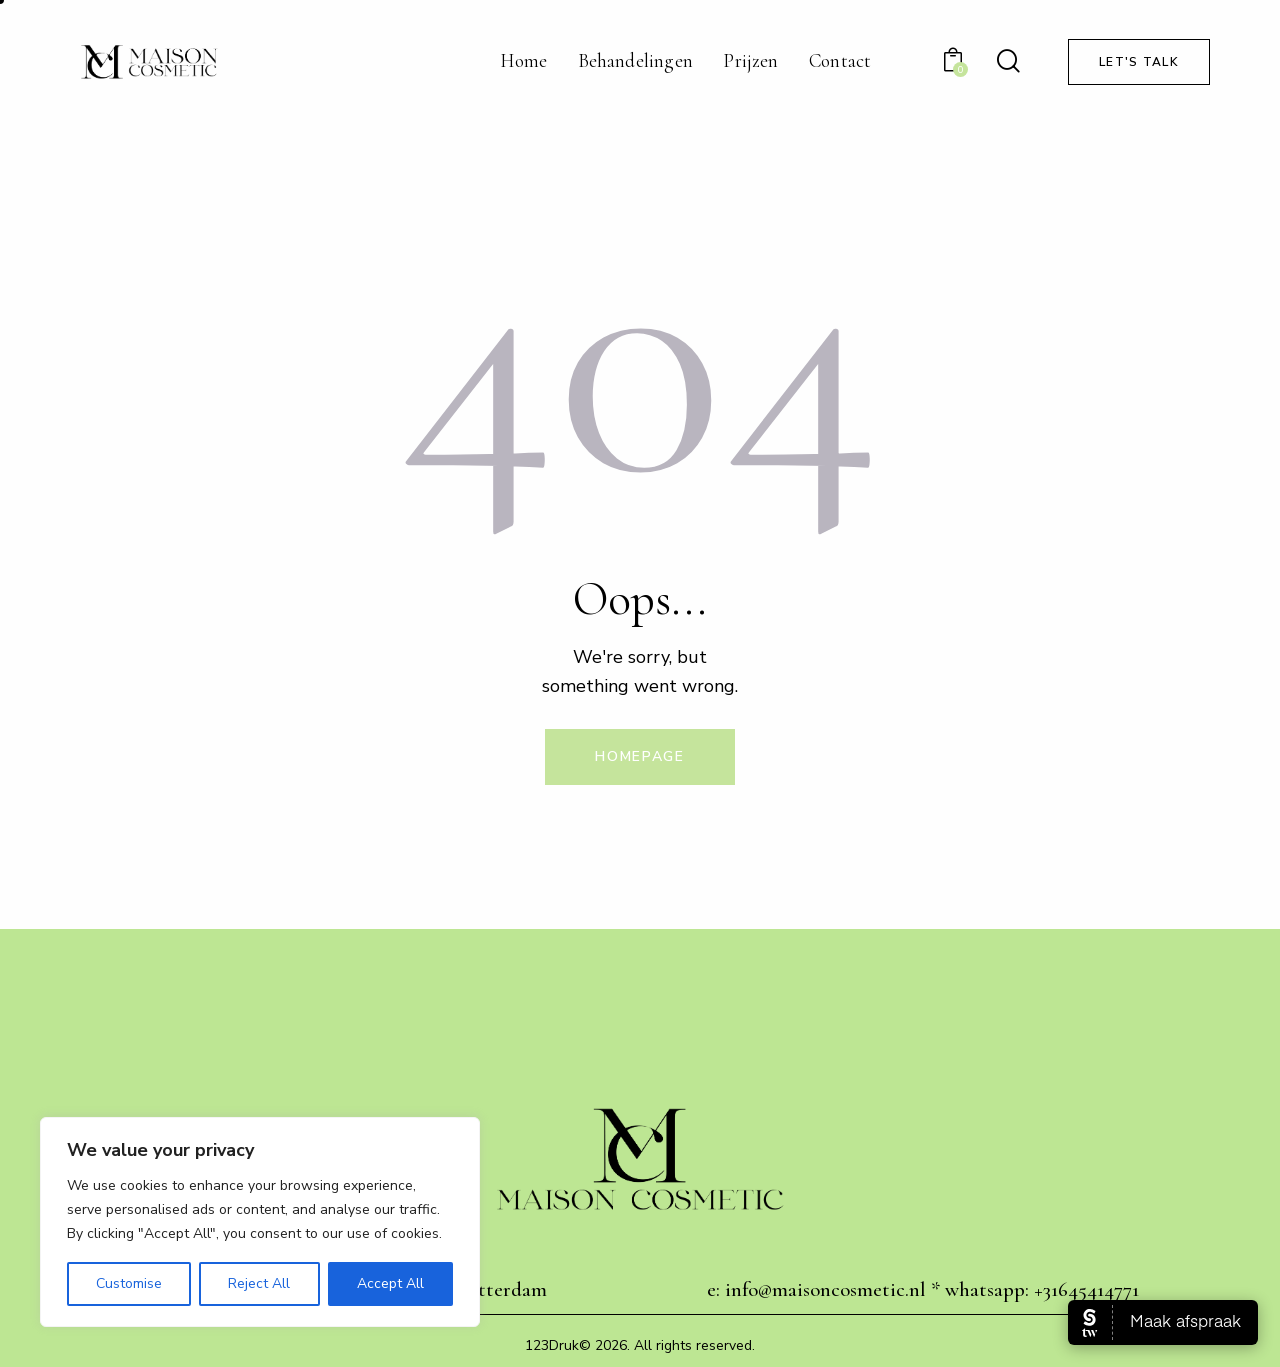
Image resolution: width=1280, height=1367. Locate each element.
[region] (260, 1222)
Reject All (259, 1283)
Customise (129, 1283)
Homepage (640, 756)
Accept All (390, 1283)
